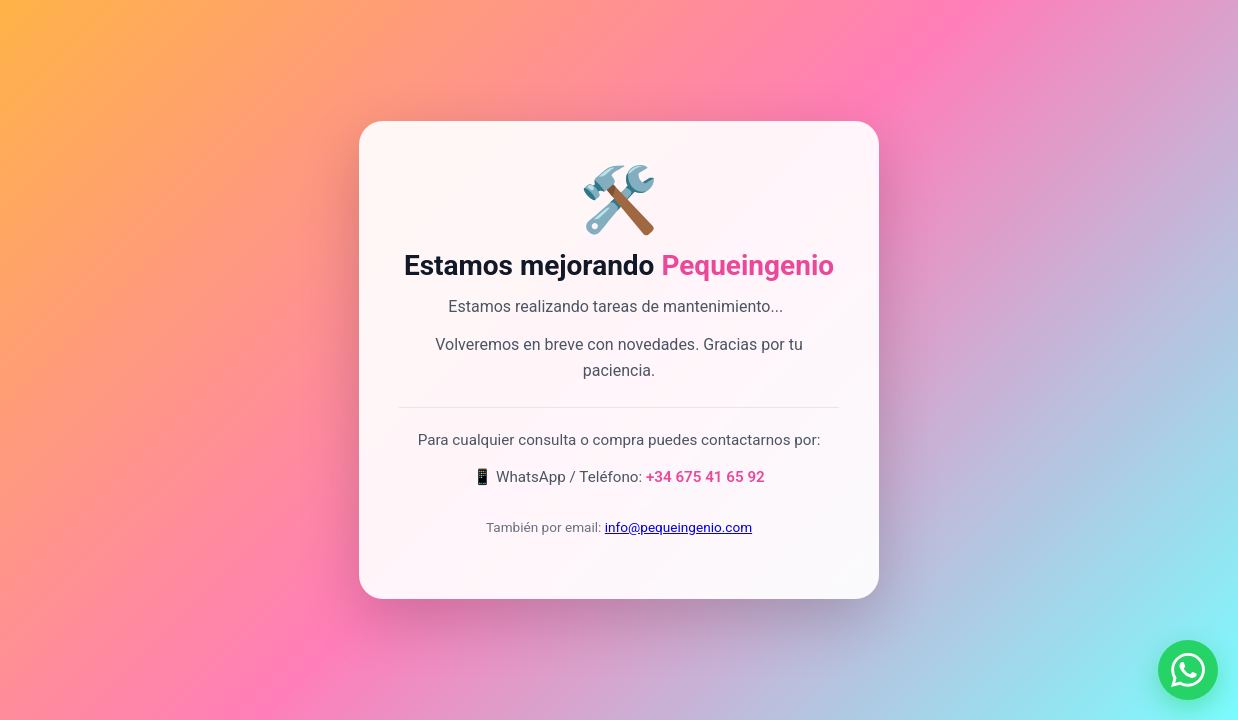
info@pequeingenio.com (678, 527)
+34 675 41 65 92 (705, 477)
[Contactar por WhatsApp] (1188, 670)
